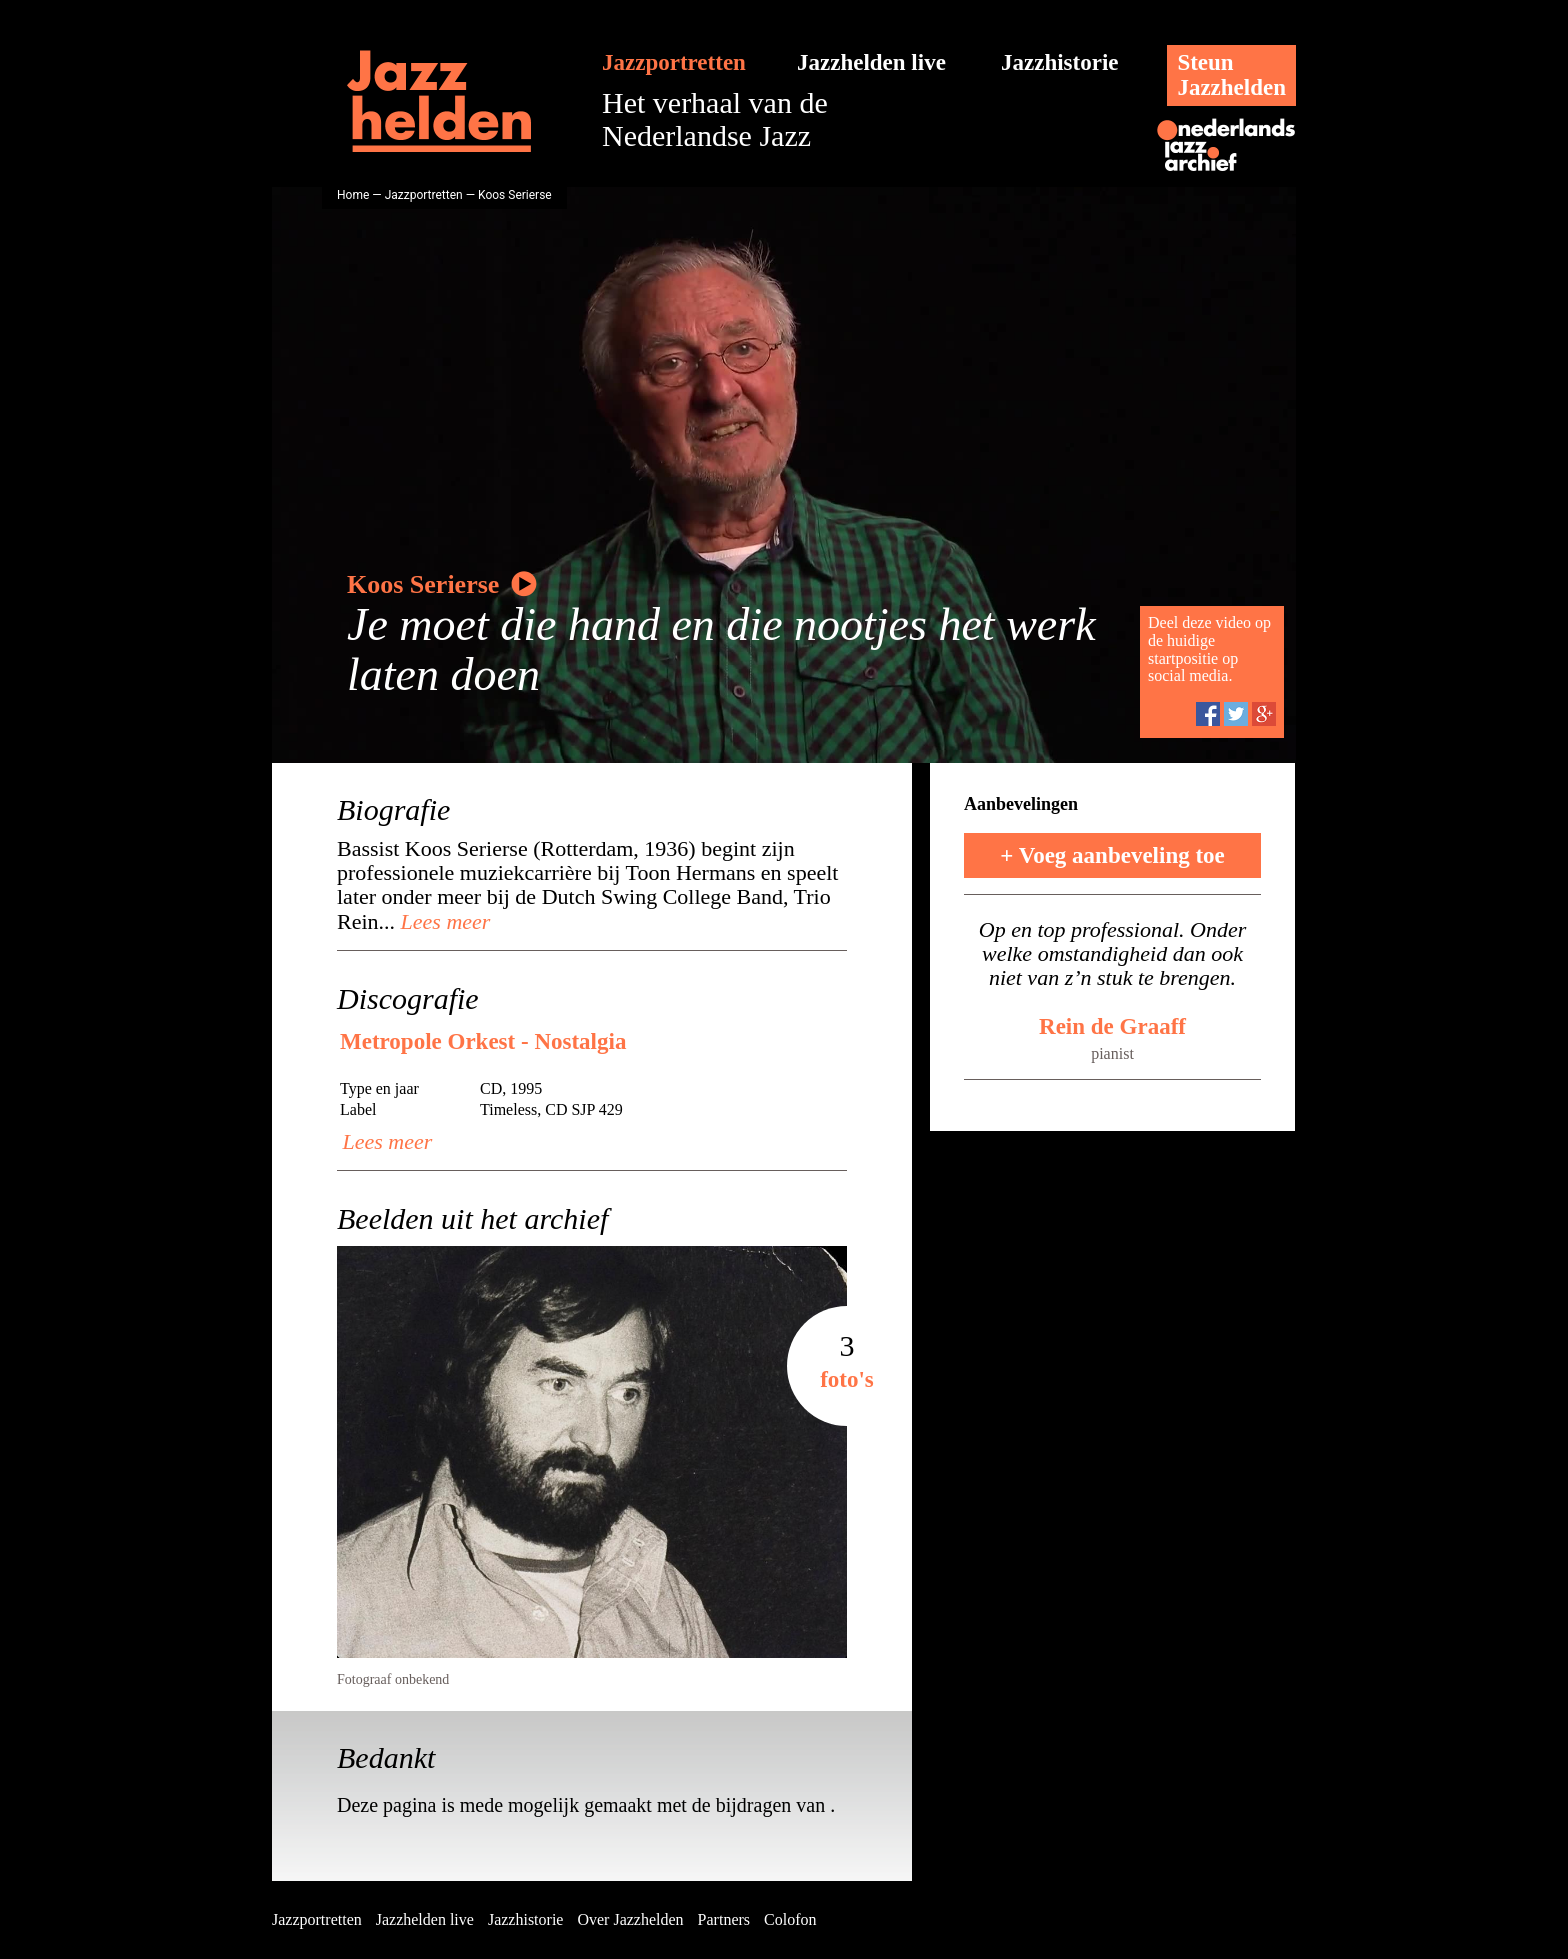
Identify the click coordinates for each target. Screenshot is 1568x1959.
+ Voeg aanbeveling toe (1112, 855)
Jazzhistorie (1060, 62)
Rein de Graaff (1112, 1026)
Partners (724, 1919)
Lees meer (442, 921)
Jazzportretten (674, 62)
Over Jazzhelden (630, 1919)
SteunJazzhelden (1231, 75)
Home (353, 195)
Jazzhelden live (871, 62)
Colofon (790, 1919)
